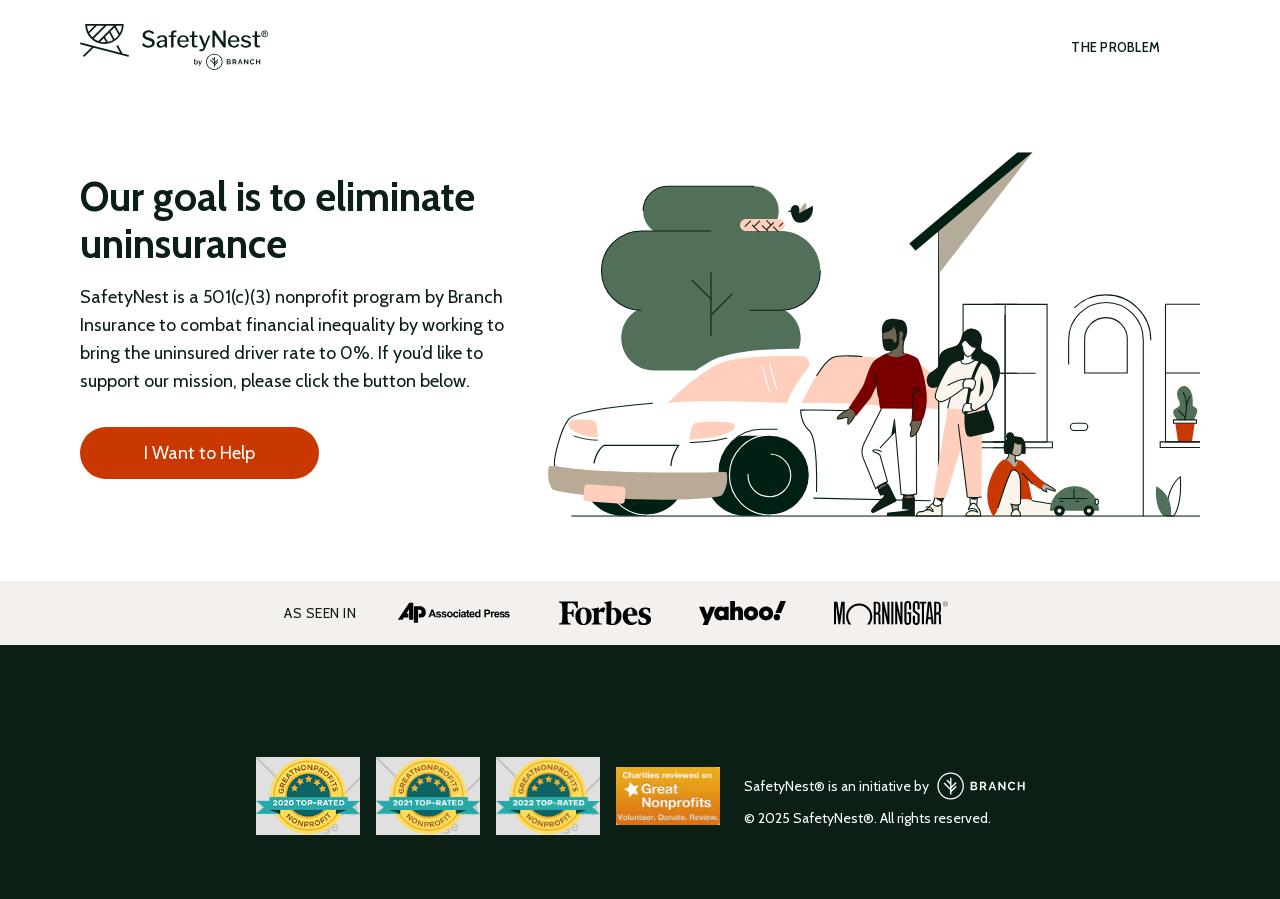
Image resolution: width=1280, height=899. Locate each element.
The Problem (1115, 47)
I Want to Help (199, 453)
